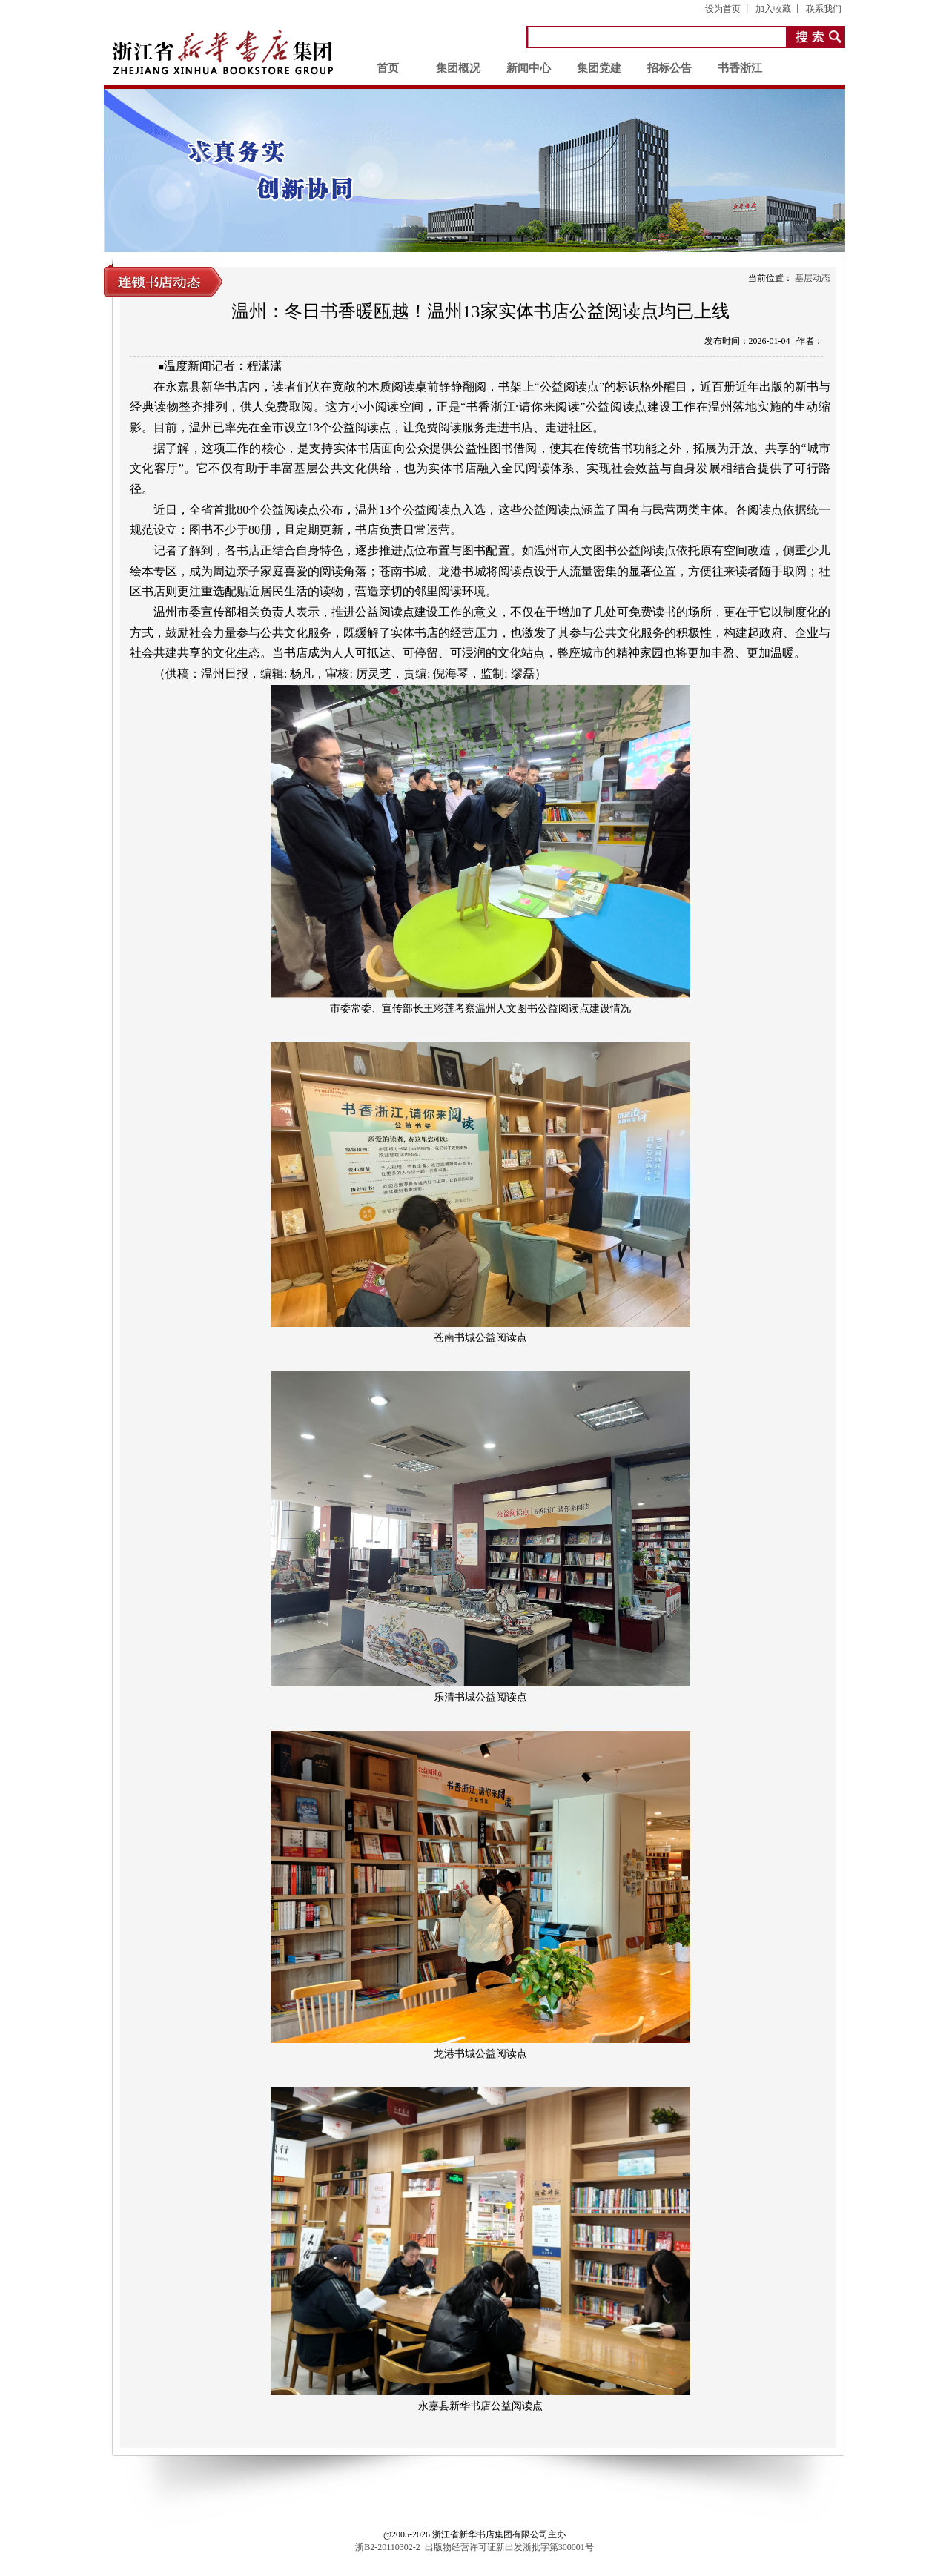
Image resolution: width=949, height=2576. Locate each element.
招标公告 (669, 68)
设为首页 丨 (728, 9)
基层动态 (812, 278)
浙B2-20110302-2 (387, 2547)
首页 (388, 68)
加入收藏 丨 (778, 9)
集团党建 (599, 68)
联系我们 (823, 9)
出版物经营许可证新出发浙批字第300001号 (509, 2547)
